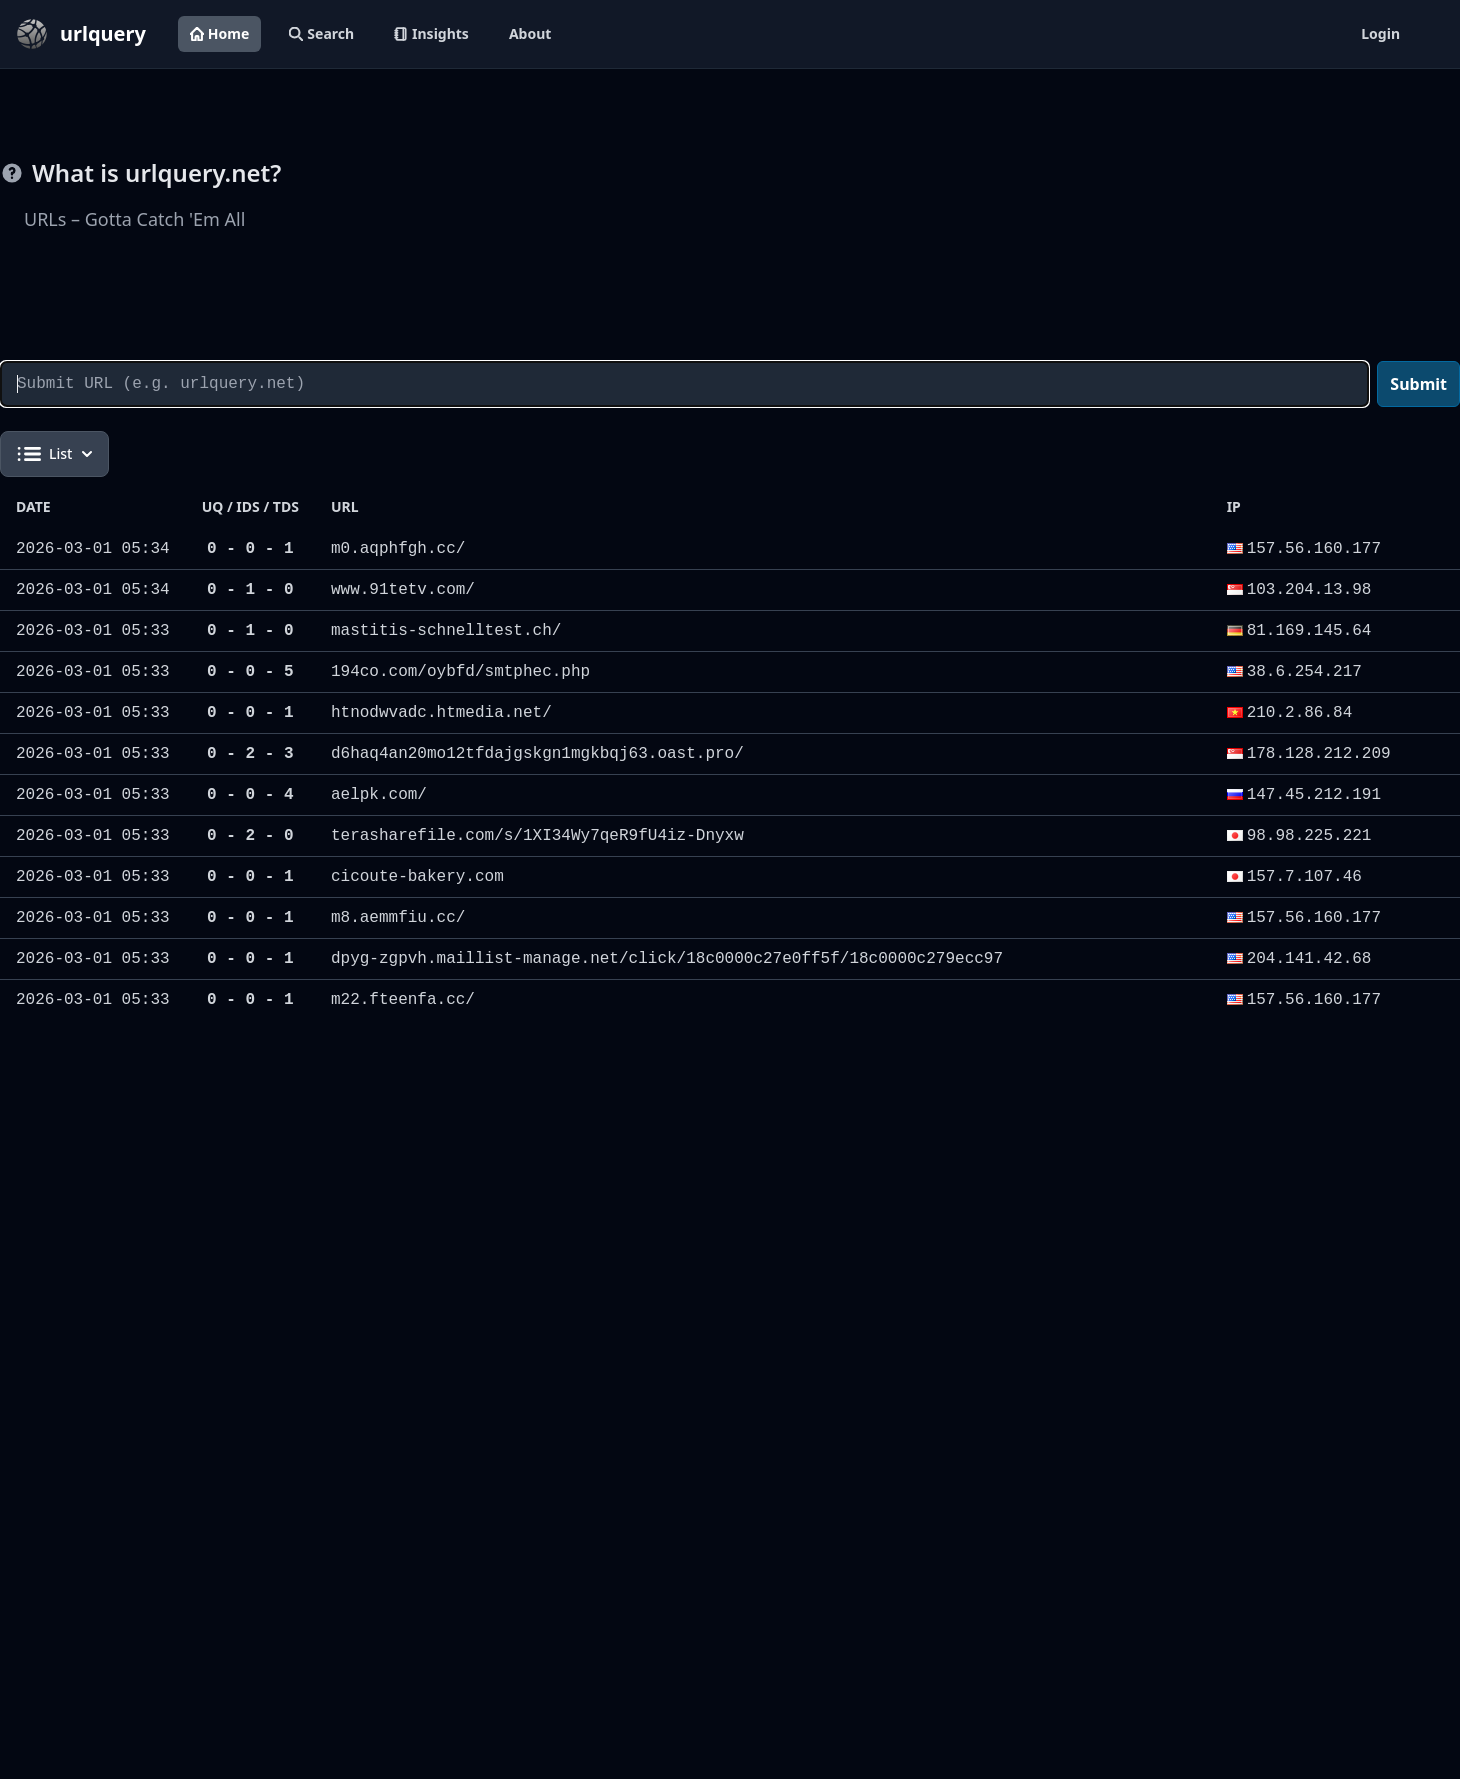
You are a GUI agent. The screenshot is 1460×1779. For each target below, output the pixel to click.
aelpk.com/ (379, 795)
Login (1380, 33)
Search (321, 33)
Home (219, 33)
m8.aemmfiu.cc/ (398, 918)
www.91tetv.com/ (403, 590)
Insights (431, 33)
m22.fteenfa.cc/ (403, 1000)
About (530, 33)
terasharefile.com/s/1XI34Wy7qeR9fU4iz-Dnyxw (537, 836)
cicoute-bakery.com (417, 877)
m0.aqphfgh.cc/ (398, 549)
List (54, 454)
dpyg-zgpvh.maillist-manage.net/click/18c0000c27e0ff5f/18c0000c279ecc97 (667, 959)
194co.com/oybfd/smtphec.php (460, 672)
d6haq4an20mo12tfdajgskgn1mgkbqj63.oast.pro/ (537, 754)
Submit (1418, 384)
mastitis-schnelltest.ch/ (446, 631)
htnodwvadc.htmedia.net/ (441, 713)
